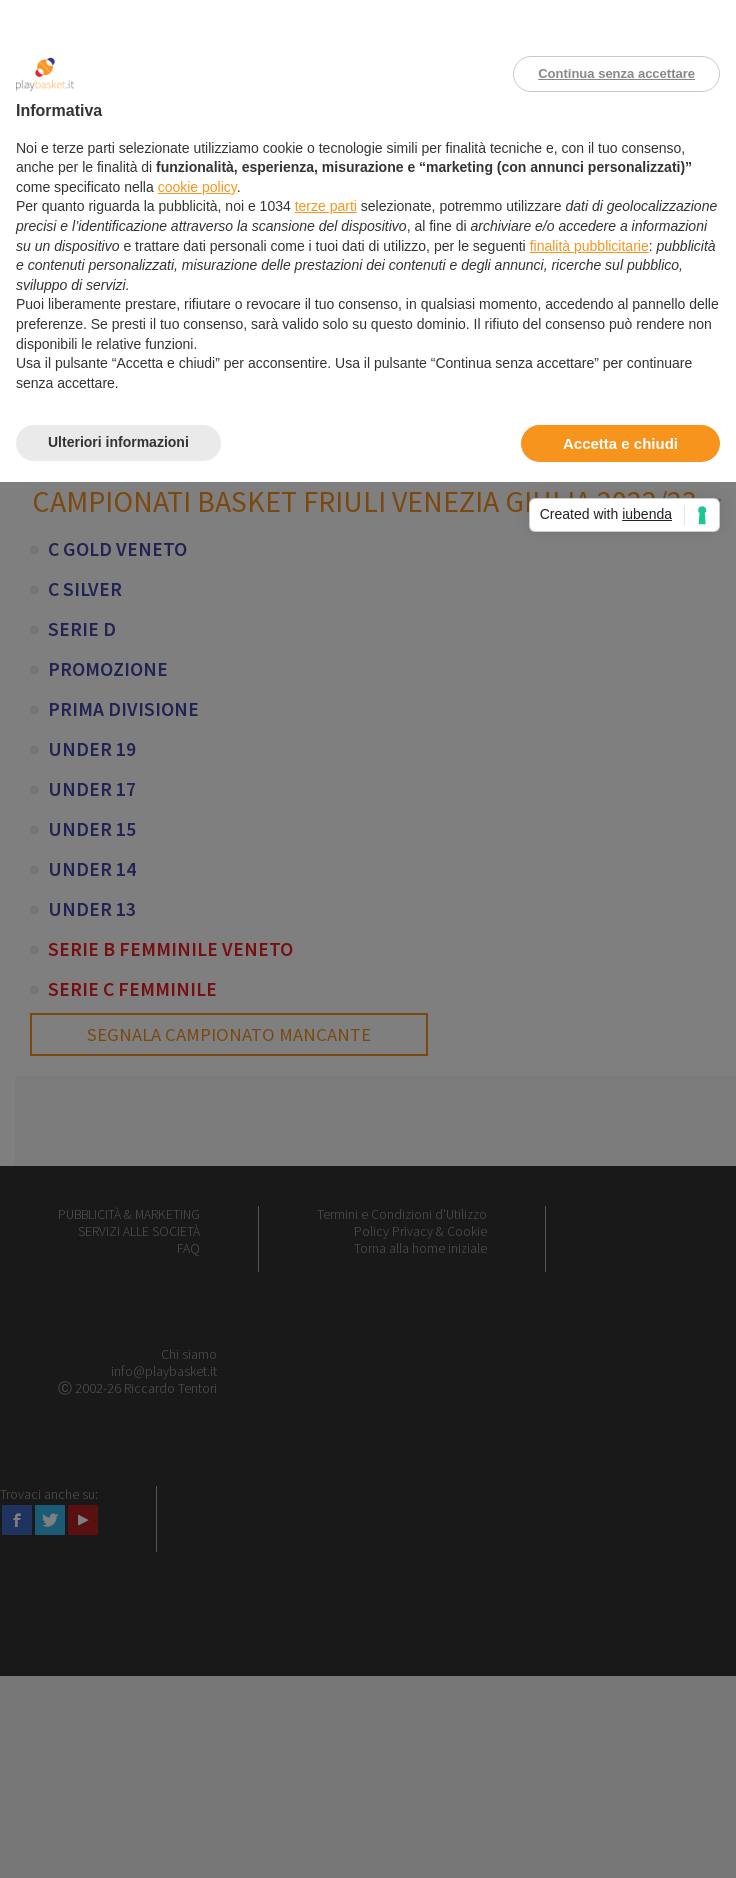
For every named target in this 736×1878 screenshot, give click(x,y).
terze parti (326, 206)
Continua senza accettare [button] (616, 73)
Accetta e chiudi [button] (620, 443)
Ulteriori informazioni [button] (118, 442)
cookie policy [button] (197, 187)
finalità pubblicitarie (589, 246)
